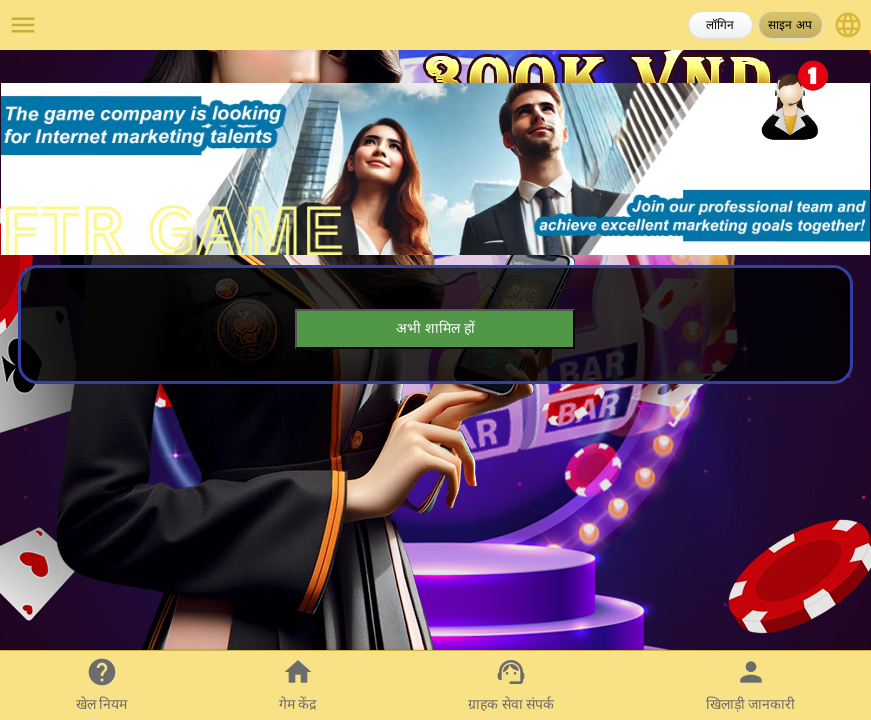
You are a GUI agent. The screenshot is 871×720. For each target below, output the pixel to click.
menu (23, 25)
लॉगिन (720, 25)
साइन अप (789, 25)
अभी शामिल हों (435, 328)
